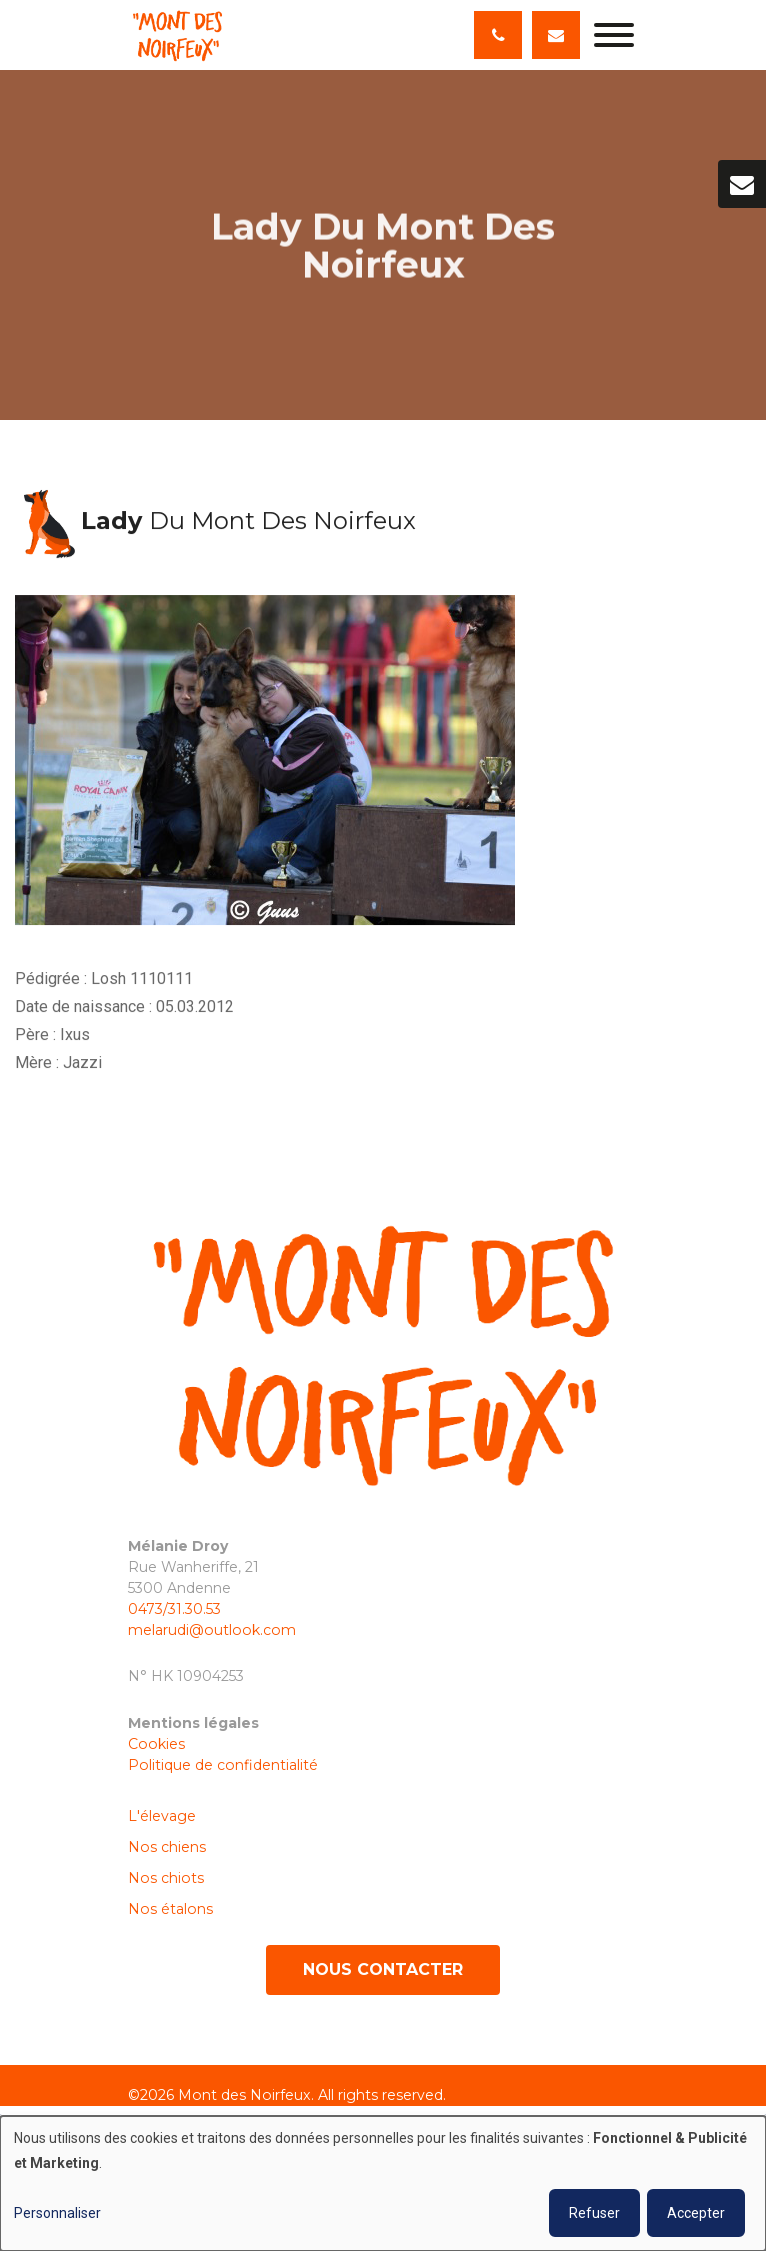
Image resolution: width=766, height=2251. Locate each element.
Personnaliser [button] (57, 2213)
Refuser (594, 2213)
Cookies (158, 1744)
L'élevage (162, 1816)
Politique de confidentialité (223, 1765)
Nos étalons (170, 1909)
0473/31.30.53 (174, 1609)
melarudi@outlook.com (212, 1630)
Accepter (696, 2213)
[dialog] (383, 2183)
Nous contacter (383, 1969)
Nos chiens (167, 1847)
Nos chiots (166, 1878)
